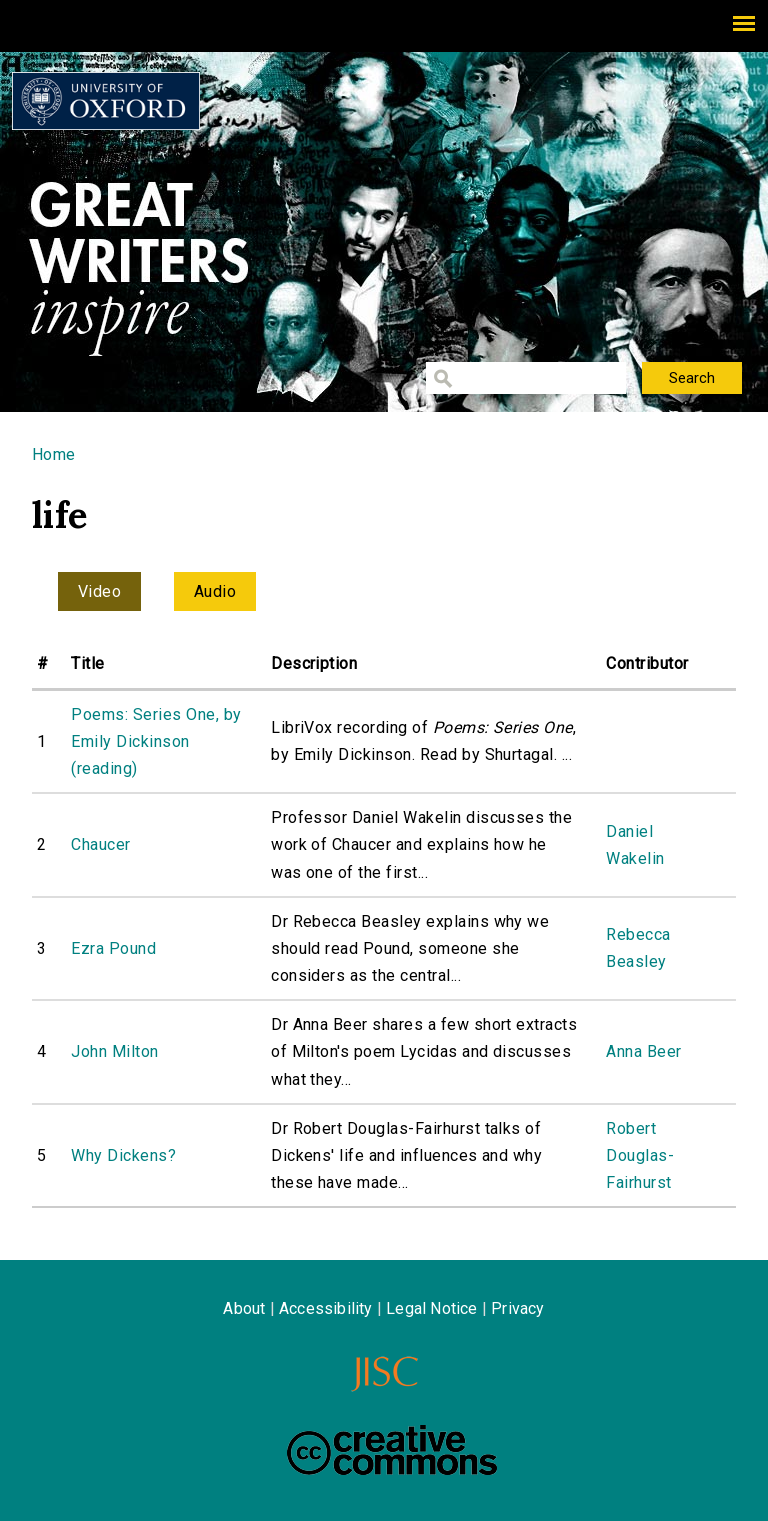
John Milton (114, 1051)
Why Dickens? (123, 1155)
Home (54, 454)
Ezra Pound (113, 948)
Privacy (517, 1308)
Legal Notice (431, 1308)
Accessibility (326, 1308)
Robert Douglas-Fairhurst (640, 1155)
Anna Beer (643, 1051)
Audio (215, 591)
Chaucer (100, 844)
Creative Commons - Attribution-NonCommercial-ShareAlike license (392, 1450)
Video (99, 591)
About (244, 1308)
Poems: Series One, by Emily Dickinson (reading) (156, 741)
